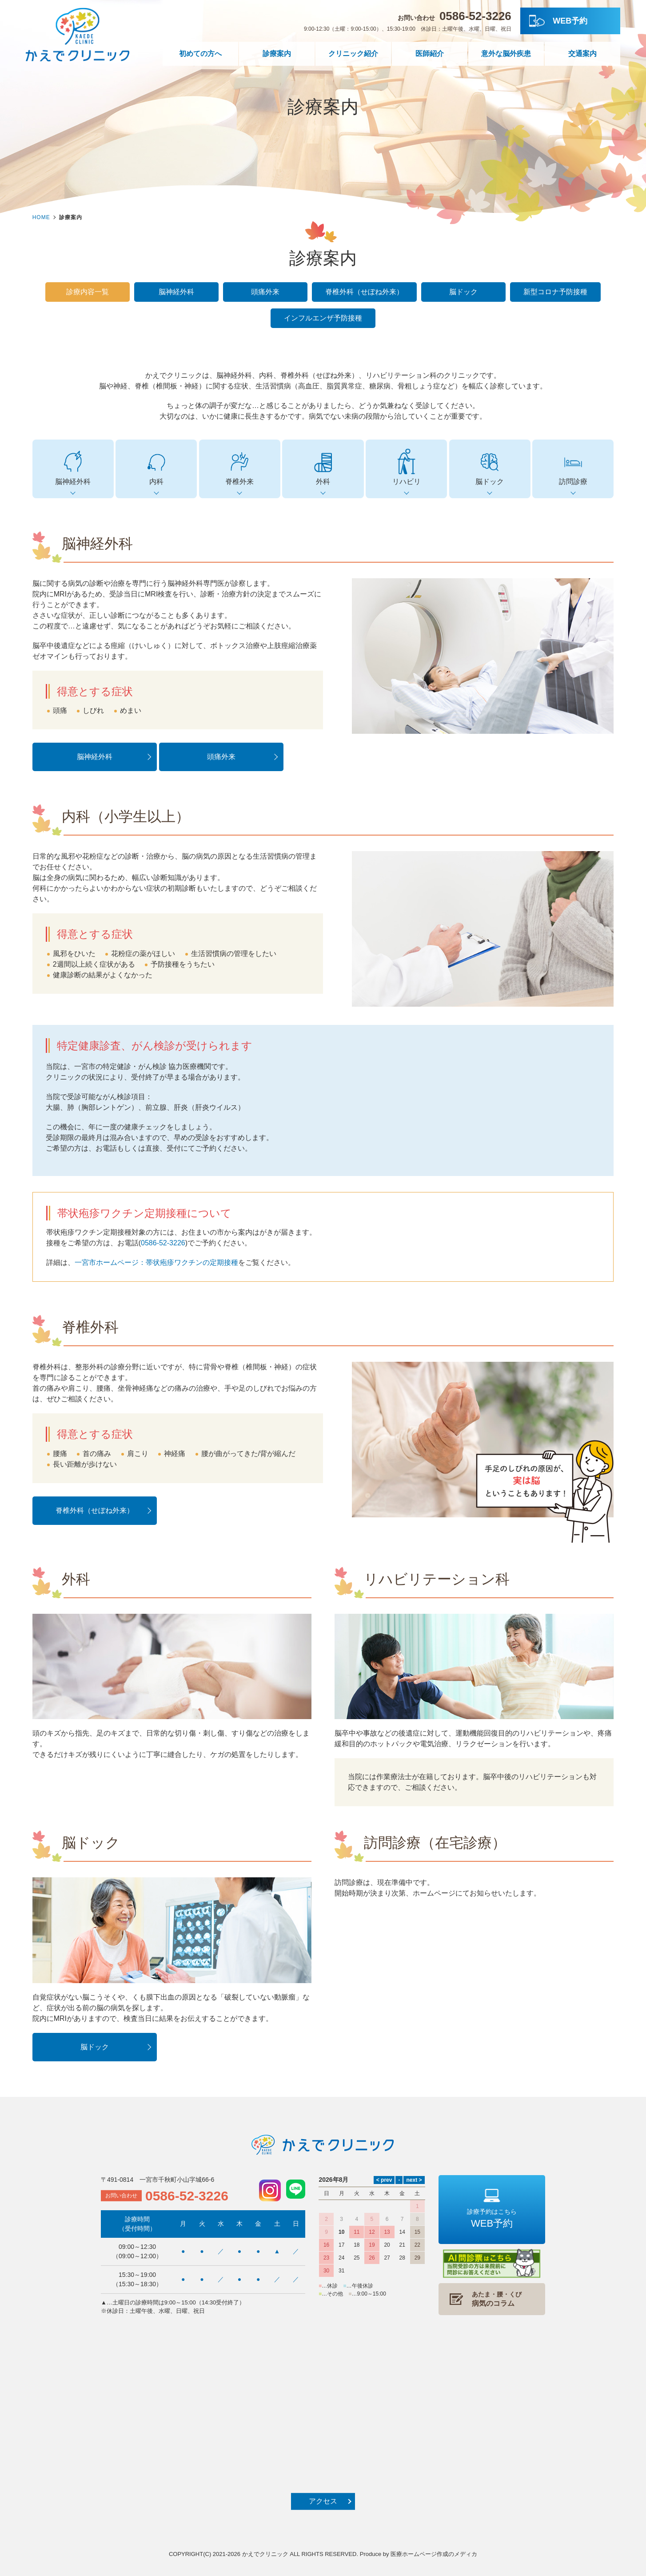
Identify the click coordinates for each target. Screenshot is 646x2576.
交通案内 (582, 53)
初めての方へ (200, 53)
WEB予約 (570, 20)
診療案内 (277, 53)
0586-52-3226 (163, 1243)
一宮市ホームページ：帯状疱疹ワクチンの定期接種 (156, 1262)
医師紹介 (429, 53)
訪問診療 (572, 466)
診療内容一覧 (87, 292)
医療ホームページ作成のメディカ (434, 2554)
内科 (156, 466)
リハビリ (406, 466)
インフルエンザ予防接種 (323, 318)
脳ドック (463, 292)
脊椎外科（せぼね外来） (364, 292)
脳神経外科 (176, 292)
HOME (41, 217)
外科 (322, 466)
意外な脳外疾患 (506, 53)
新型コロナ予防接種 (555, 292)
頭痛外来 (265, 292)
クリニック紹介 (353, 53)
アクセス (323, 2501)
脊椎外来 (239, 466)
